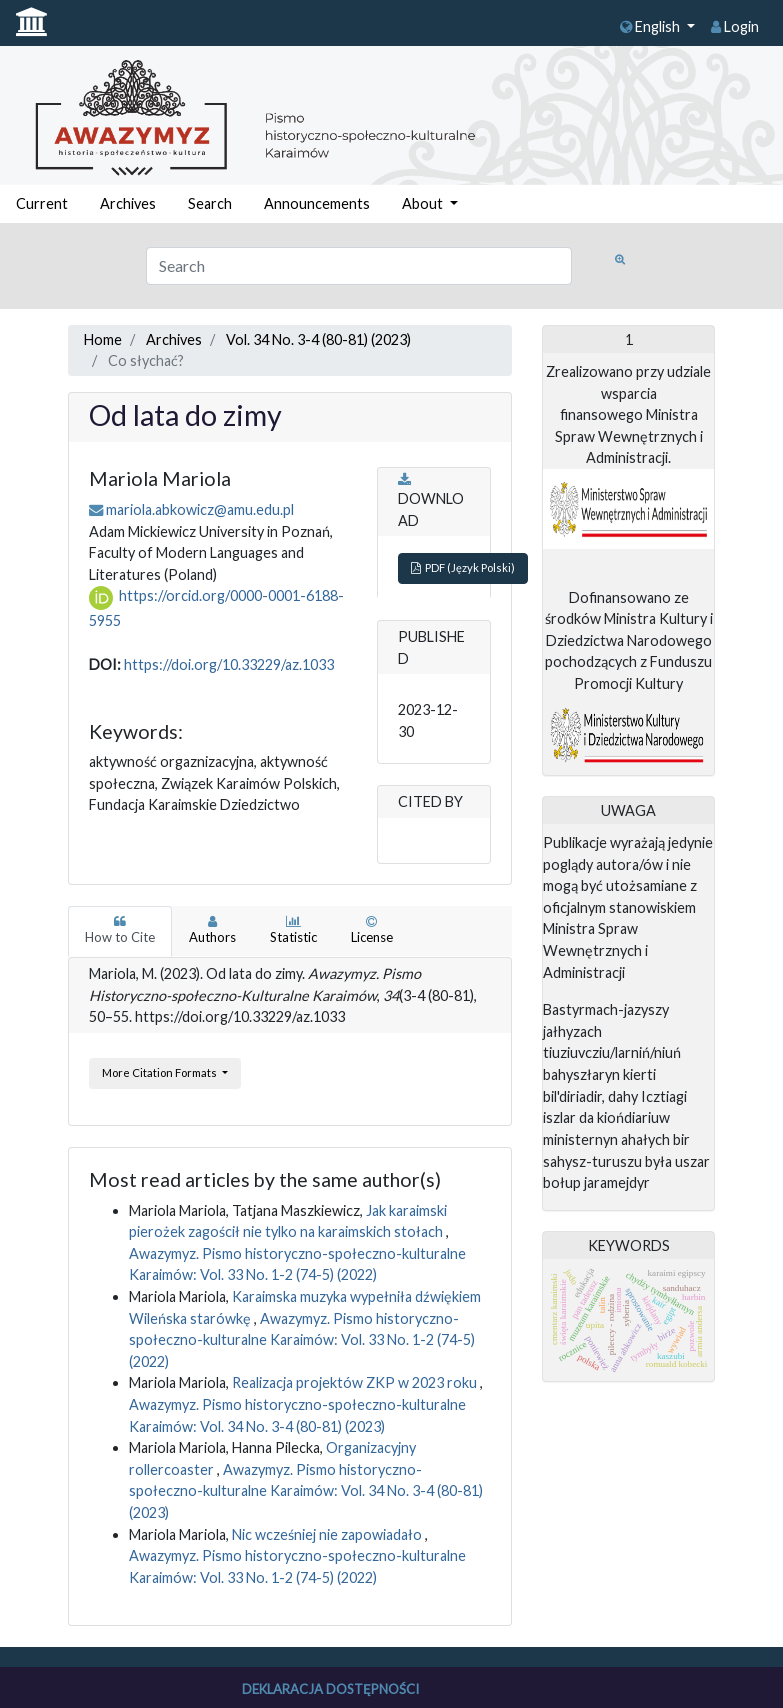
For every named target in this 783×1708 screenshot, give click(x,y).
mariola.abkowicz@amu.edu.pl (200, 509)
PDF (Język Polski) (463, 567)
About (424, 203)
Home (103, 339)
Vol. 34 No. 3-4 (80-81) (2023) (318, 339)
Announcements (317, 203)
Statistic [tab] (293, 930)
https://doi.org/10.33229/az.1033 (229, 664)
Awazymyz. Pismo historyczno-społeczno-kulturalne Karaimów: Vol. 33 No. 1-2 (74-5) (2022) (302, 1340)
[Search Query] (359, 266)
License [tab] (372, 930)
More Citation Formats (160, 1072)
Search (210, 203)
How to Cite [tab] (120, 930)
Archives (128, 203)
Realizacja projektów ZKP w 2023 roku (356, 1382)
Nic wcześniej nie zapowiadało (328, 1534)
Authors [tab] (212, 930)
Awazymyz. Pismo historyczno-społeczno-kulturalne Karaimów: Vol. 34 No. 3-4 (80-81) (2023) (306, 1491)
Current (42, 203)
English (651, 26)
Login (735, 26)
